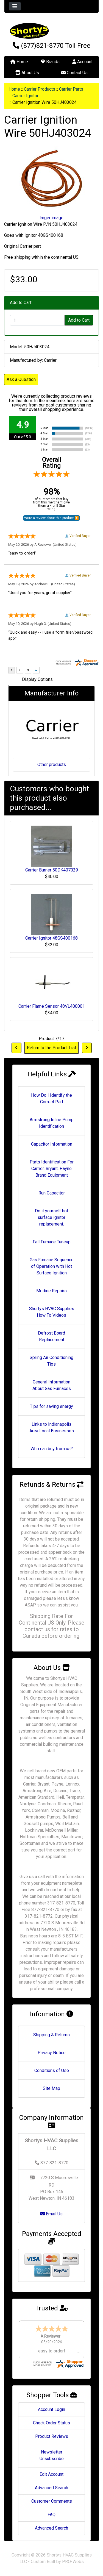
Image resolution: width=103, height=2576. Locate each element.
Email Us (51, 2213)
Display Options (37, 679)
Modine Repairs (51, 1290)
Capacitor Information (51, 1144)
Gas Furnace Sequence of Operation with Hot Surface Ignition (52, 1266)
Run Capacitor (51, 1193)
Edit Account (51, 2474)
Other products (51, 764)
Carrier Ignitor (25, 95)
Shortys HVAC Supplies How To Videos (51, 1312)
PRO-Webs (73, 2561)
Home (19, 61)
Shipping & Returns (51, 2034)
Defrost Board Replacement (51, 1336)
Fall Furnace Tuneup (52, 1241)
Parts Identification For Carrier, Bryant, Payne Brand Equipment (52, 1168)
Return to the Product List (51, 1047)
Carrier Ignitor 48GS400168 (51, 938)
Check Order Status (51, 2422)
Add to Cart (79, 320)
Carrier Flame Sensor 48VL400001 (51, 1006)
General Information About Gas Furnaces (51, 1385)
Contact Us (74, 72)
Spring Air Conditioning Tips (51, 1361)
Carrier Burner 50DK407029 (51, 870)
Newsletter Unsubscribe (52, 2455)
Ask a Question (21, 379)
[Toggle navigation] (15, 6)
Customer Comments (51, 2501)
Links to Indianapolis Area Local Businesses (51, 1427)
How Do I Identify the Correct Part (51, 1098)
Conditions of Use (51, 2070)
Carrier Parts (71, 89)
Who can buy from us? (51, 1448)
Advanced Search (51, 2487)
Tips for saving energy (51, 1406)
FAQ (51, 2514)
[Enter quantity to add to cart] (37, 320)
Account (82, 61)
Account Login (51, 2409)
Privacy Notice (52, 2052)
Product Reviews (51, 2436)
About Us (27, 72)
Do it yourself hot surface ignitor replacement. (51, 1217)
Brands (50, 61)
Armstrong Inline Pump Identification (52, 1123)
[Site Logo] (51, 31)
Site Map (51, 2088)
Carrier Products (39, 89)
